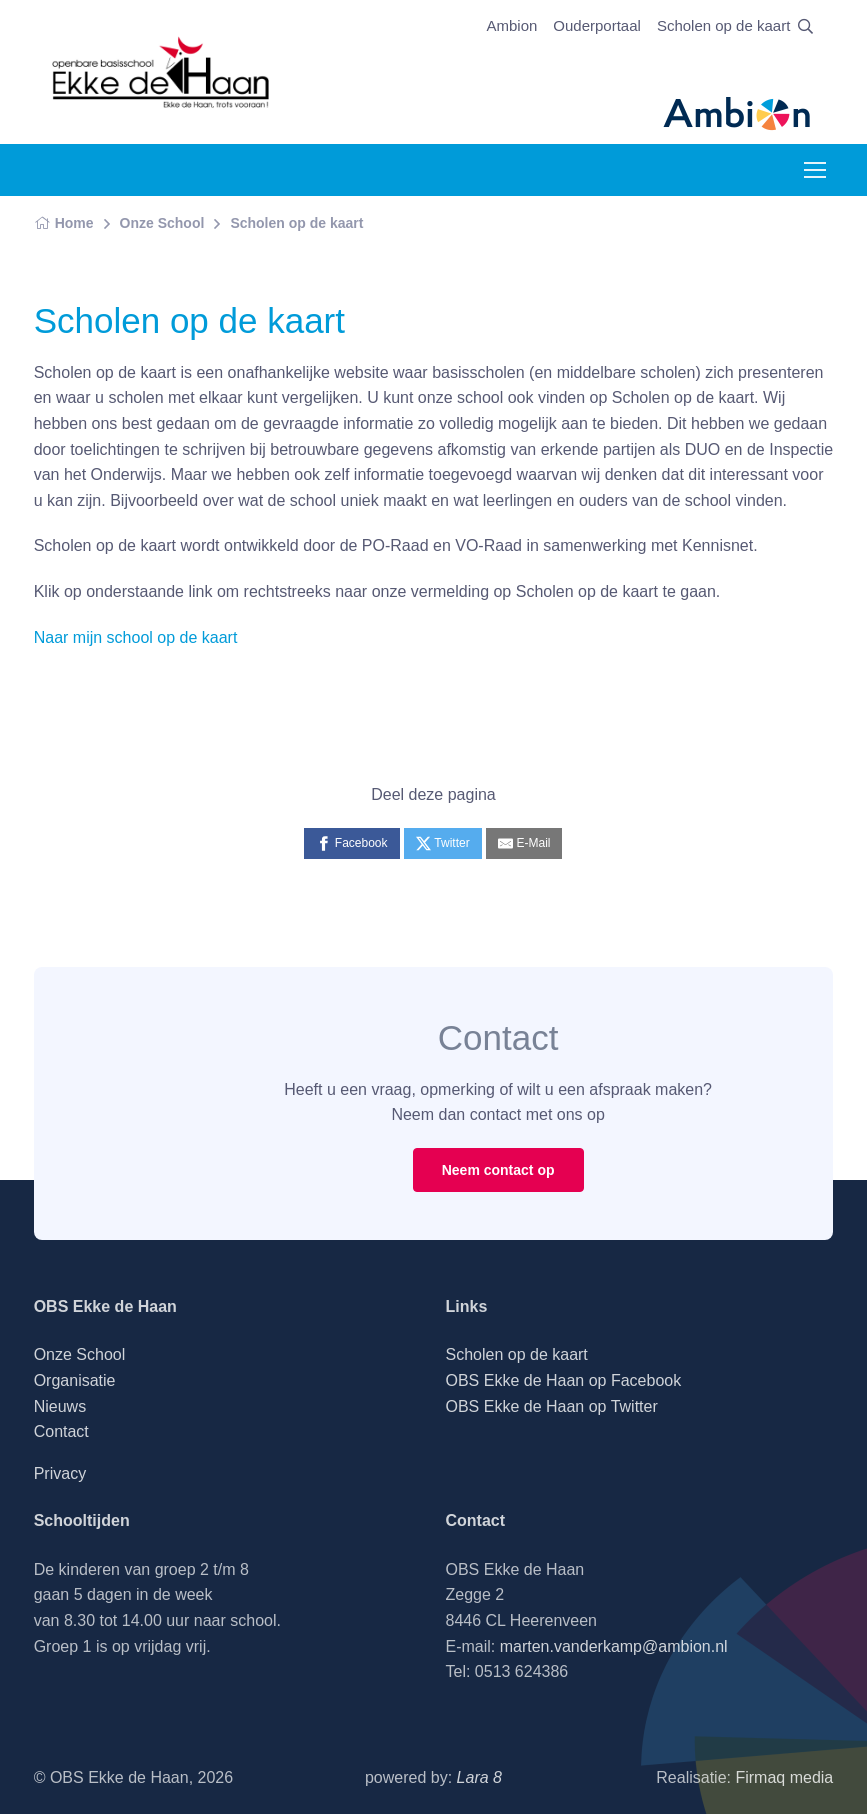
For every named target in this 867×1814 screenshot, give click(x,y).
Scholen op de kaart (723, 25)
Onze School (162, 223)
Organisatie (75, 1380)
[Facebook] (351, 843)
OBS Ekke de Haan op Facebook (563, 1380)
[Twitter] (443, 843)
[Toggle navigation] (814, 170)
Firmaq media (784, 1777)
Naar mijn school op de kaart (136, 637)
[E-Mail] (524, 843)
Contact (61, 1431)
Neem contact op (498, 1170)
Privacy (60, 1473)
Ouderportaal (597, 25)
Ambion (511, 25)
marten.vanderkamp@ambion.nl (614, 1646)
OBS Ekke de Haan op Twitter (551, 1406)
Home (64, 223)
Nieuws (60, 1406)
